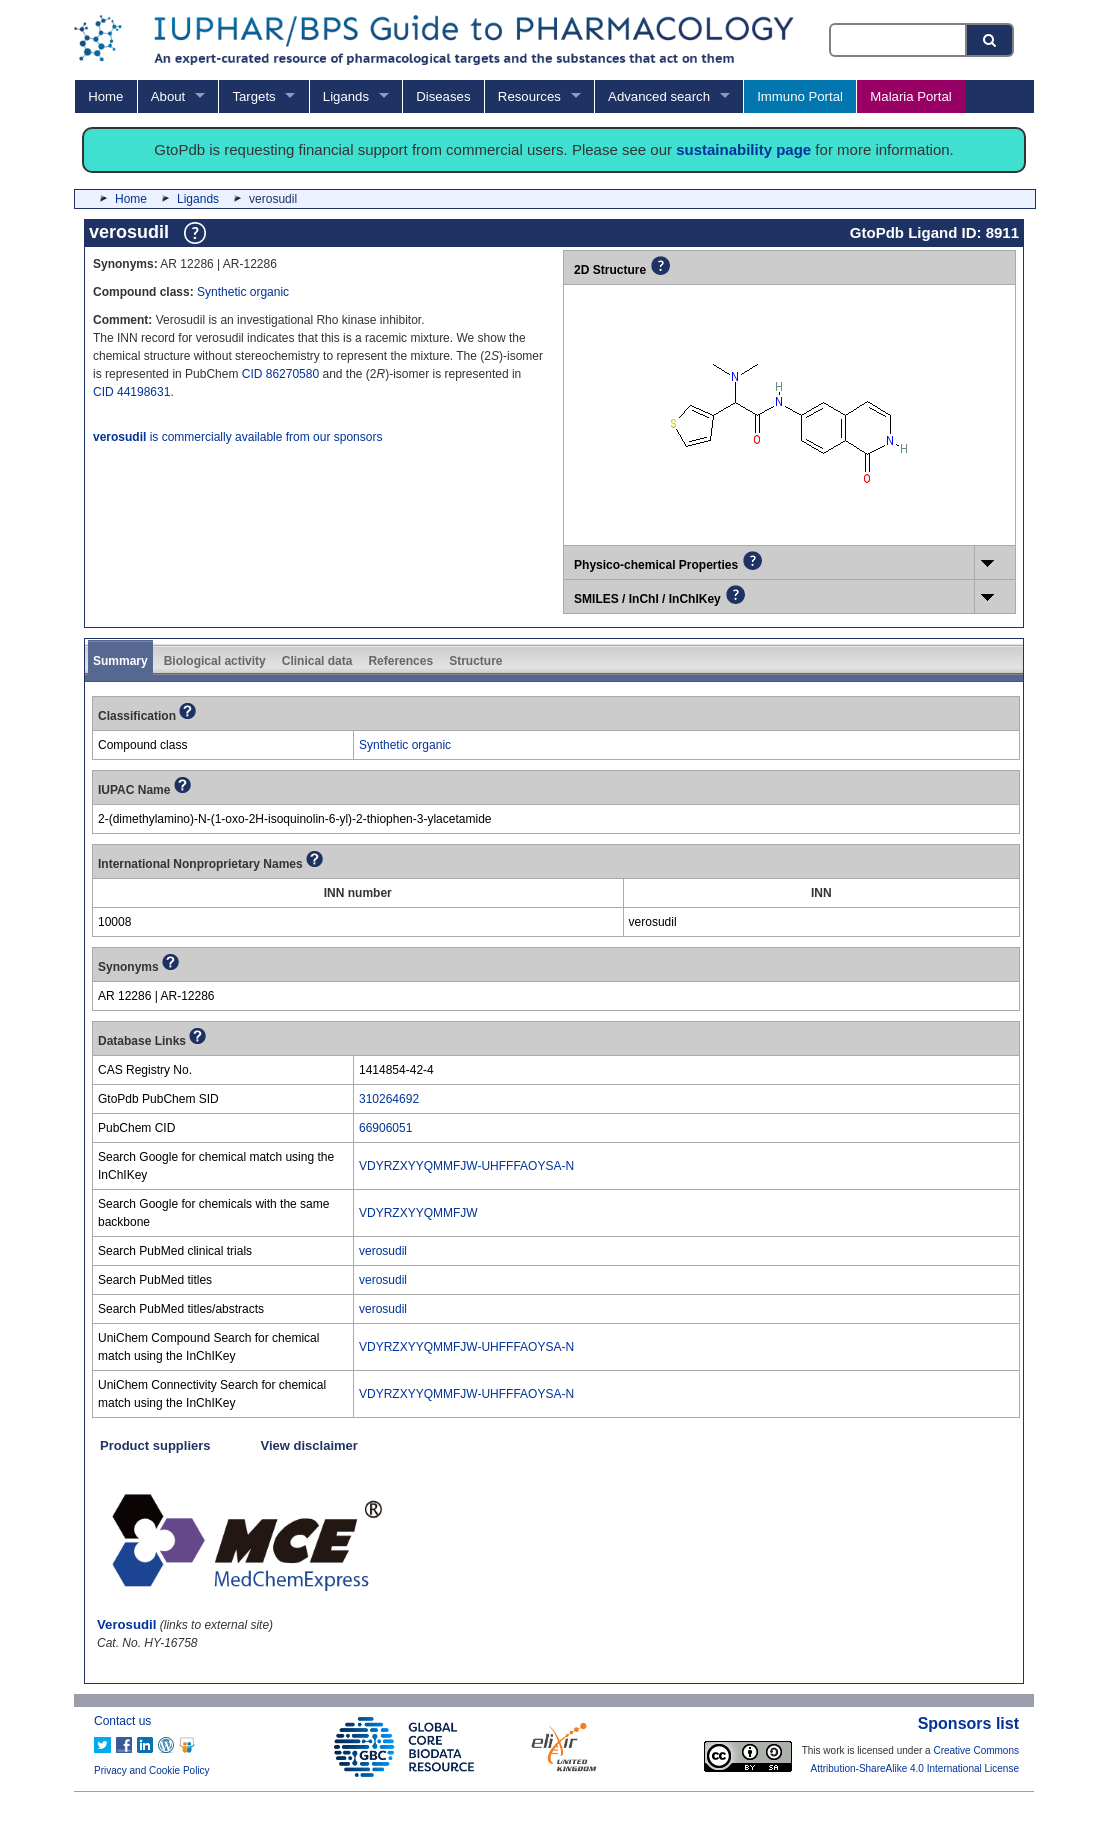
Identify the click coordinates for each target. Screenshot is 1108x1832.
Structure (475, 661)
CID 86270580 (280, 374)
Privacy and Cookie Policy (152, 1770)
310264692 (389, 1099)
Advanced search (659, 96)
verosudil (383, 1251)
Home (105, 96)
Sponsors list (968, 1723)
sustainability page (743, 149)
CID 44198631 (131, 392)
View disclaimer (309, 1445)
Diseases (443, 96)
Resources (529, 96)
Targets (253, 96)
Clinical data (317, 661)
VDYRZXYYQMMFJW (418, 1213)
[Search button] (991, 40)
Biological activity (215, 661)
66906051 (385, 1128)
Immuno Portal (800, 96)
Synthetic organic (243, 292)
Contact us (122, 1721)
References (400, 661)
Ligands (346, 96)
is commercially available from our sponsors (237, 437)
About (168, 96)
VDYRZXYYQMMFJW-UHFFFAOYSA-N (466, 1166)
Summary (120, 661)
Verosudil (126, 1624)
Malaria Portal (910, 96)
